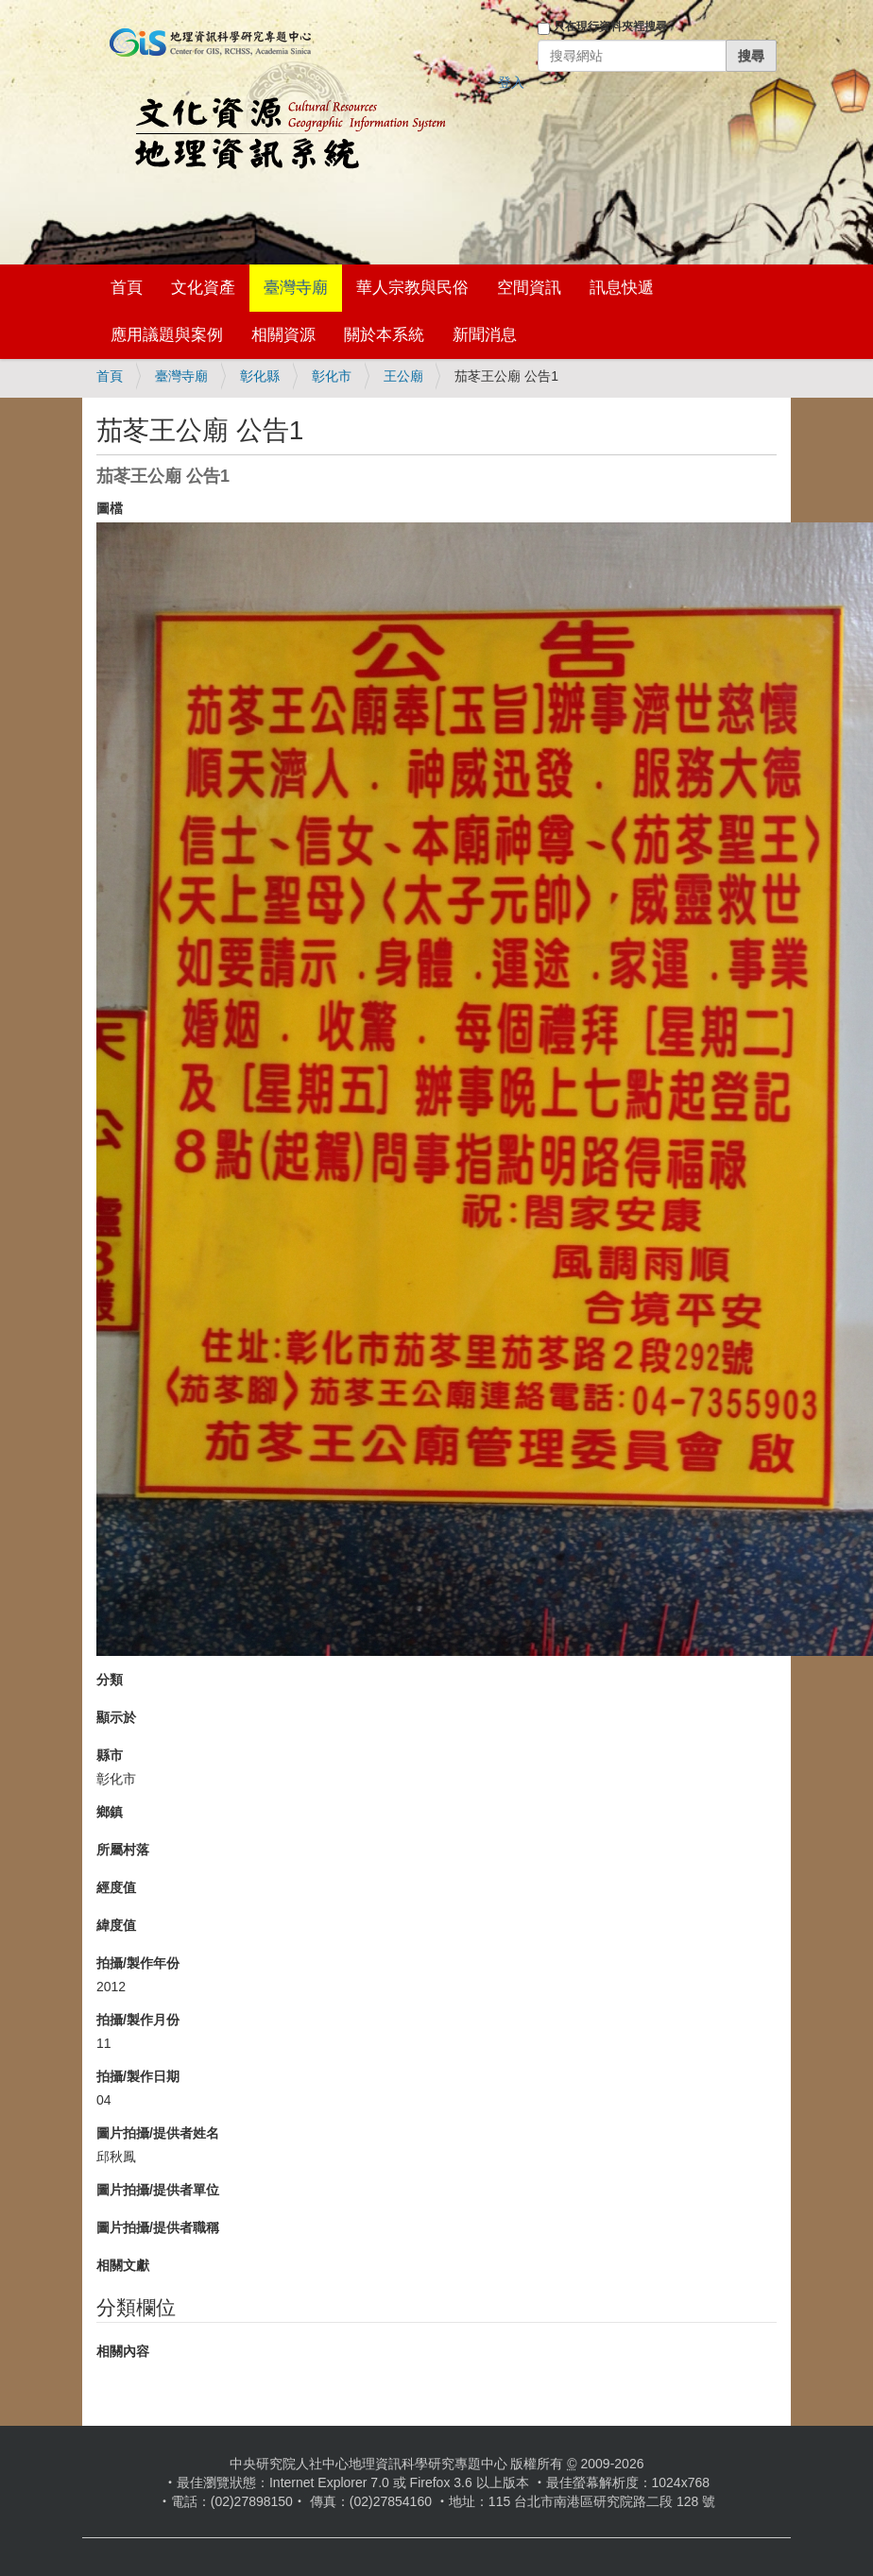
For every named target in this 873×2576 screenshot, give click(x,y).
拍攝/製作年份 (138, 1962)
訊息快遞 (622, 288)
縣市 (109, 1755)
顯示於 (116, 1717)
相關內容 (122, 2351)
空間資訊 (529, 288)
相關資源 (283, 335)
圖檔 (109, 508)
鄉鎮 (109, 1811)
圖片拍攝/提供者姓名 (157, 2133)
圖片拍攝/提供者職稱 (157, 2227)
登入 (511, 82)
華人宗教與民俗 (412, 288)
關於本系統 (384, 335)
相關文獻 (122, 2265)
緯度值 (116, 1925)
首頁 (127, 288)
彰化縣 (260, 376)
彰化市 (331, 376)
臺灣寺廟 (296, 288)
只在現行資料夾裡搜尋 (610, 26)
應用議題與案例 (167, 335)
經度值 (116, 1887)
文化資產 (203, 288)
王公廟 (403, 376)
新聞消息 (485, 335)
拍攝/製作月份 (138, 2019)
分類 (109, 1679)
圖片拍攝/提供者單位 (157, 2189)
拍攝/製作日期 (138, 2076)
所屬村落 (122, 1849)
